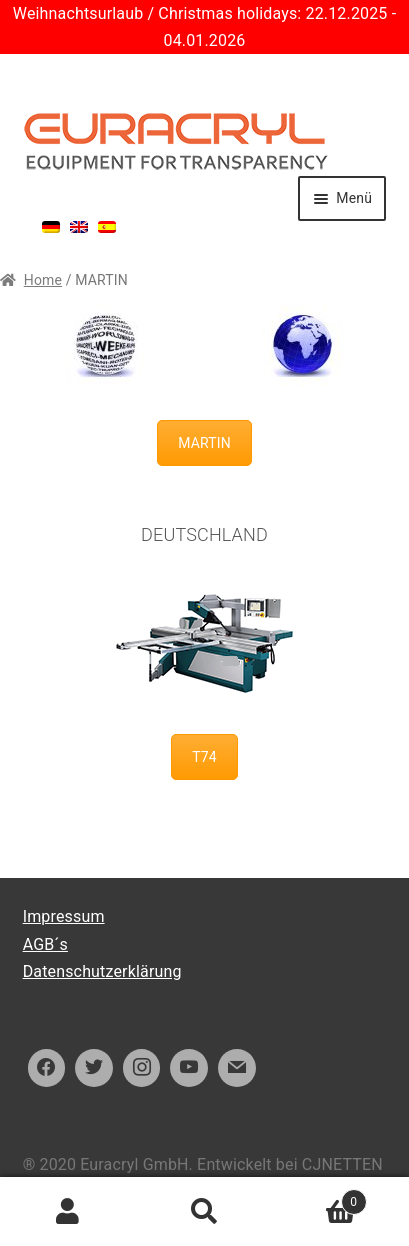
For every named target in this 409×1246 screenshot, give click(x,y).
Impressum (64, 916)
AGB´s (45, 944)
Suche (204, 1212)
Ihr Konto (68, 1212)
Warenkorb (320, 1198)
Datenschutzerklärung (102, 971)
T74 (204, 757)
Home (43, 280)
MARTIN (204, 443)
